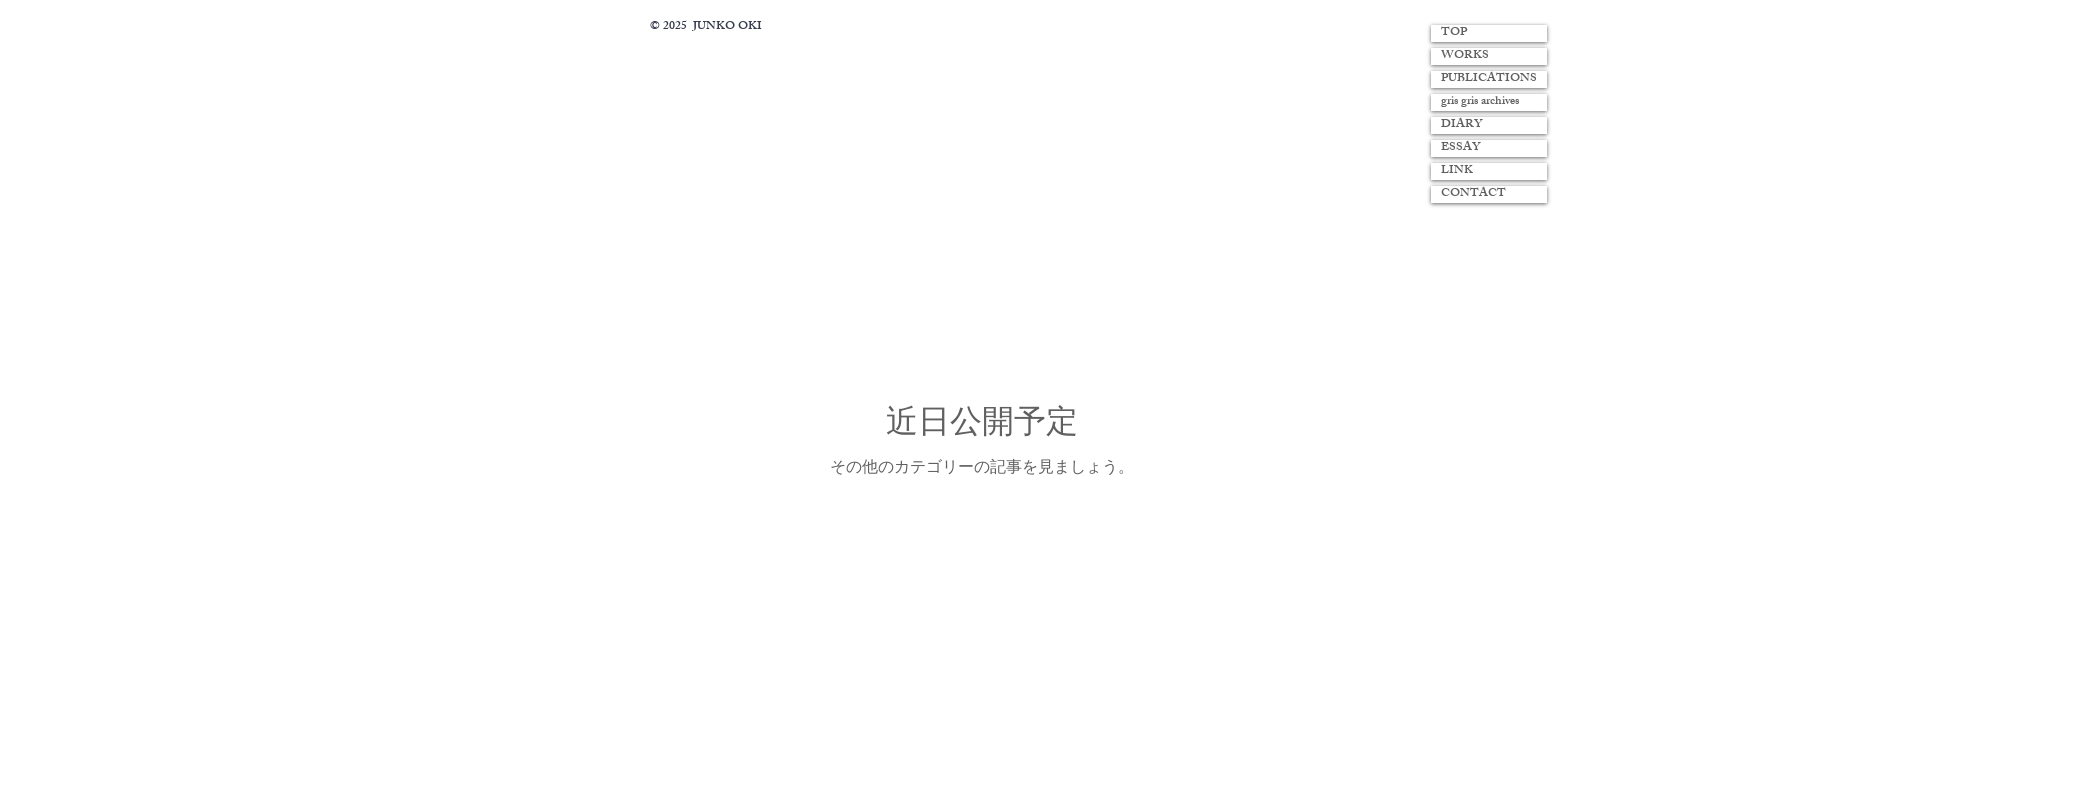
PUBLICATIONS (1489, 79)
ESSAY (1460, 148)
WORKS (1465, 56)
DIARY (1461, 125)
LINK (1457, 171)
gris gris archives (1480, 102)
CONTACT (1473, 194)
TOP (1454, 33)
